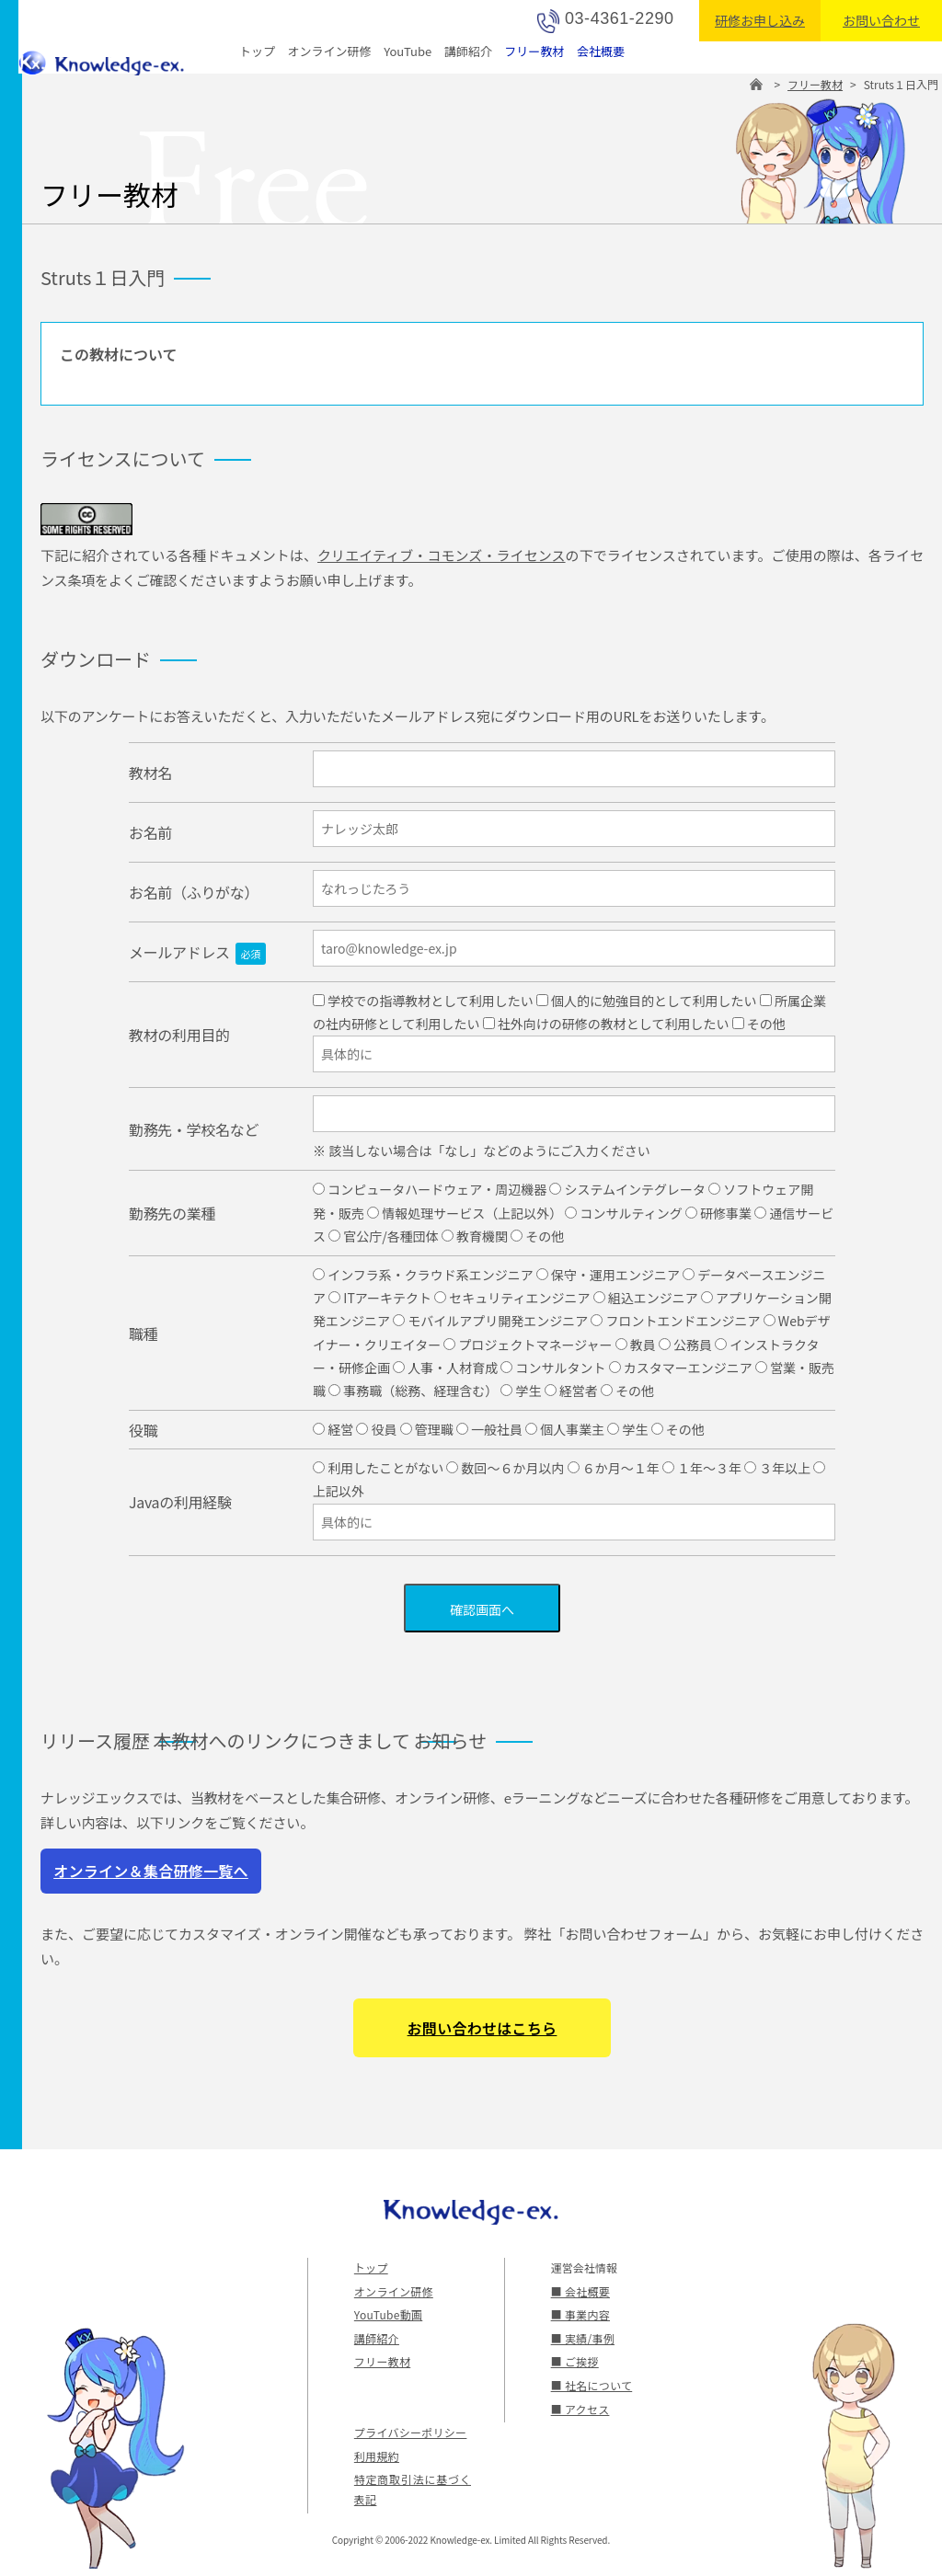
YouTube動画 (387, 2314)
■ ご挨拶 (574, 2361)
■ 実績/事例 (582, 2338)
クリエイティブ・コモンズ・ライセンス (441, 555)
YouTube (407, 51)
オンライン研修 (330, 51)
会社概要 (601, 51)
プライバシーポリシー (409, 2432)
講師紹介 (468, 51)
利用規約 (376, 2456)
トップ (257, 51)
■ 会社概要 (580, 2291)
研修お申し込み (760, 20)
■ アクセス (579, 2409)
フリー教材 (534, 51)
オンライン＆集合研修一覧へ (151, 1871)
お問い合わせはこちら (482, 2028)
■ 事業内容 (580, 2314)
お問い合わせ (881, 20)
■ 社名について (590, 2385)
